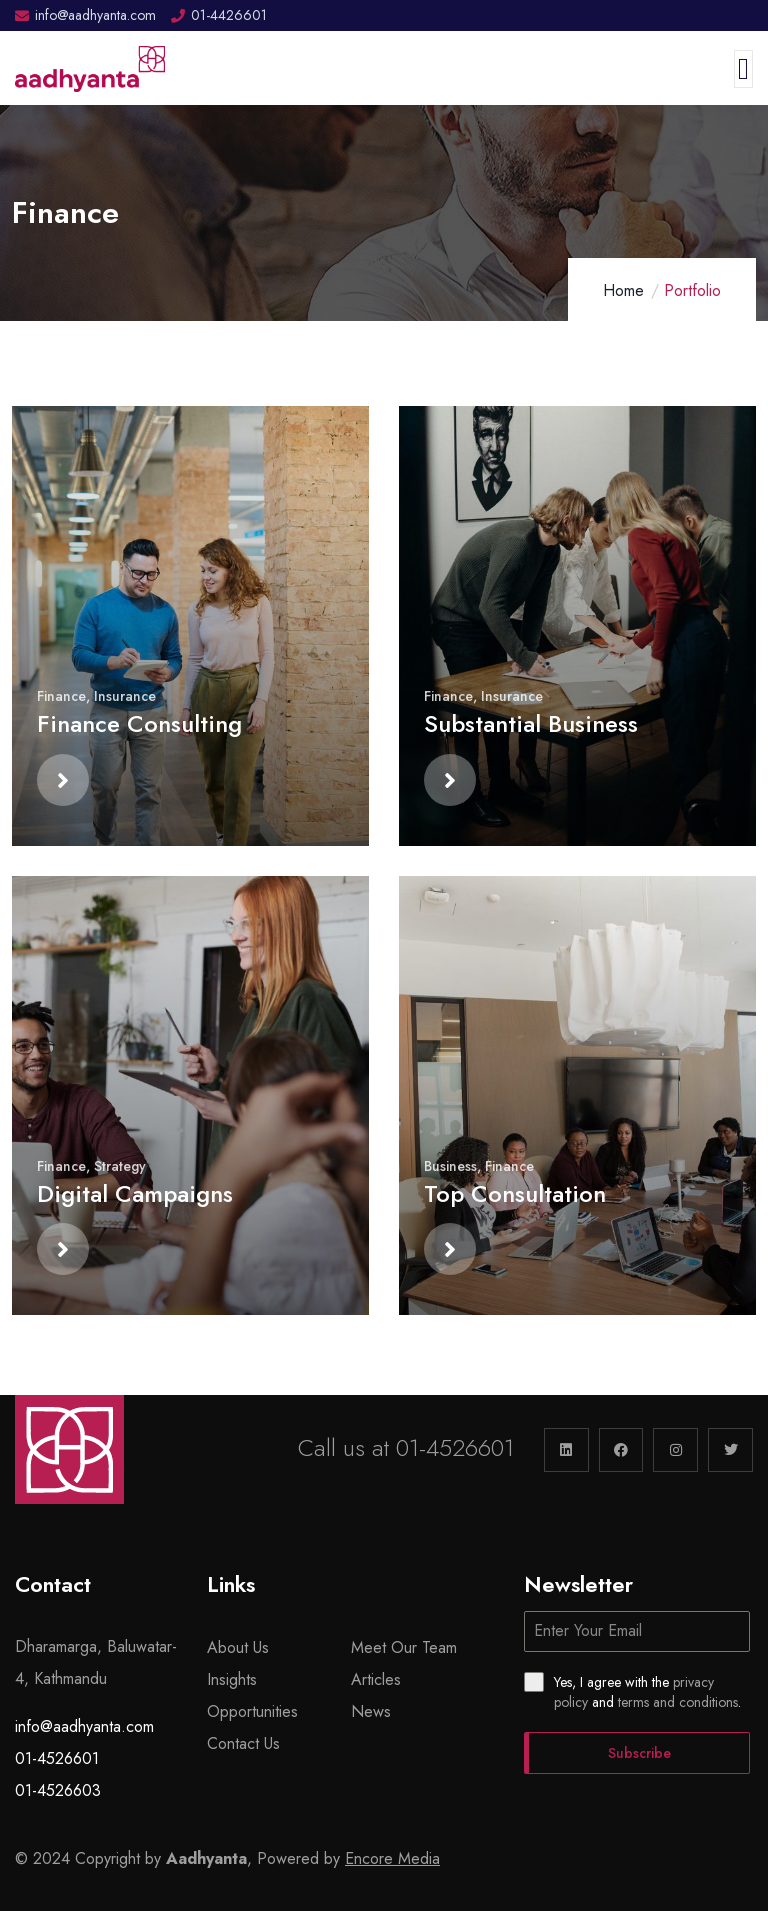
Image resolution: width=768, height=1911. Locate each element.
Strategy (120, 1166)
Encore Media (392, 1858)
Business (450, 1166)
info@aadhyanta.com (84, 1726)
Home (623, 290)
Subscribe (639, 1753)
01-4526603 (58, 1790)
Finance (61, 696)
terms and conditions (678, 1702)
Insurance (125, 696)
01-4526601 (455, 1447)
